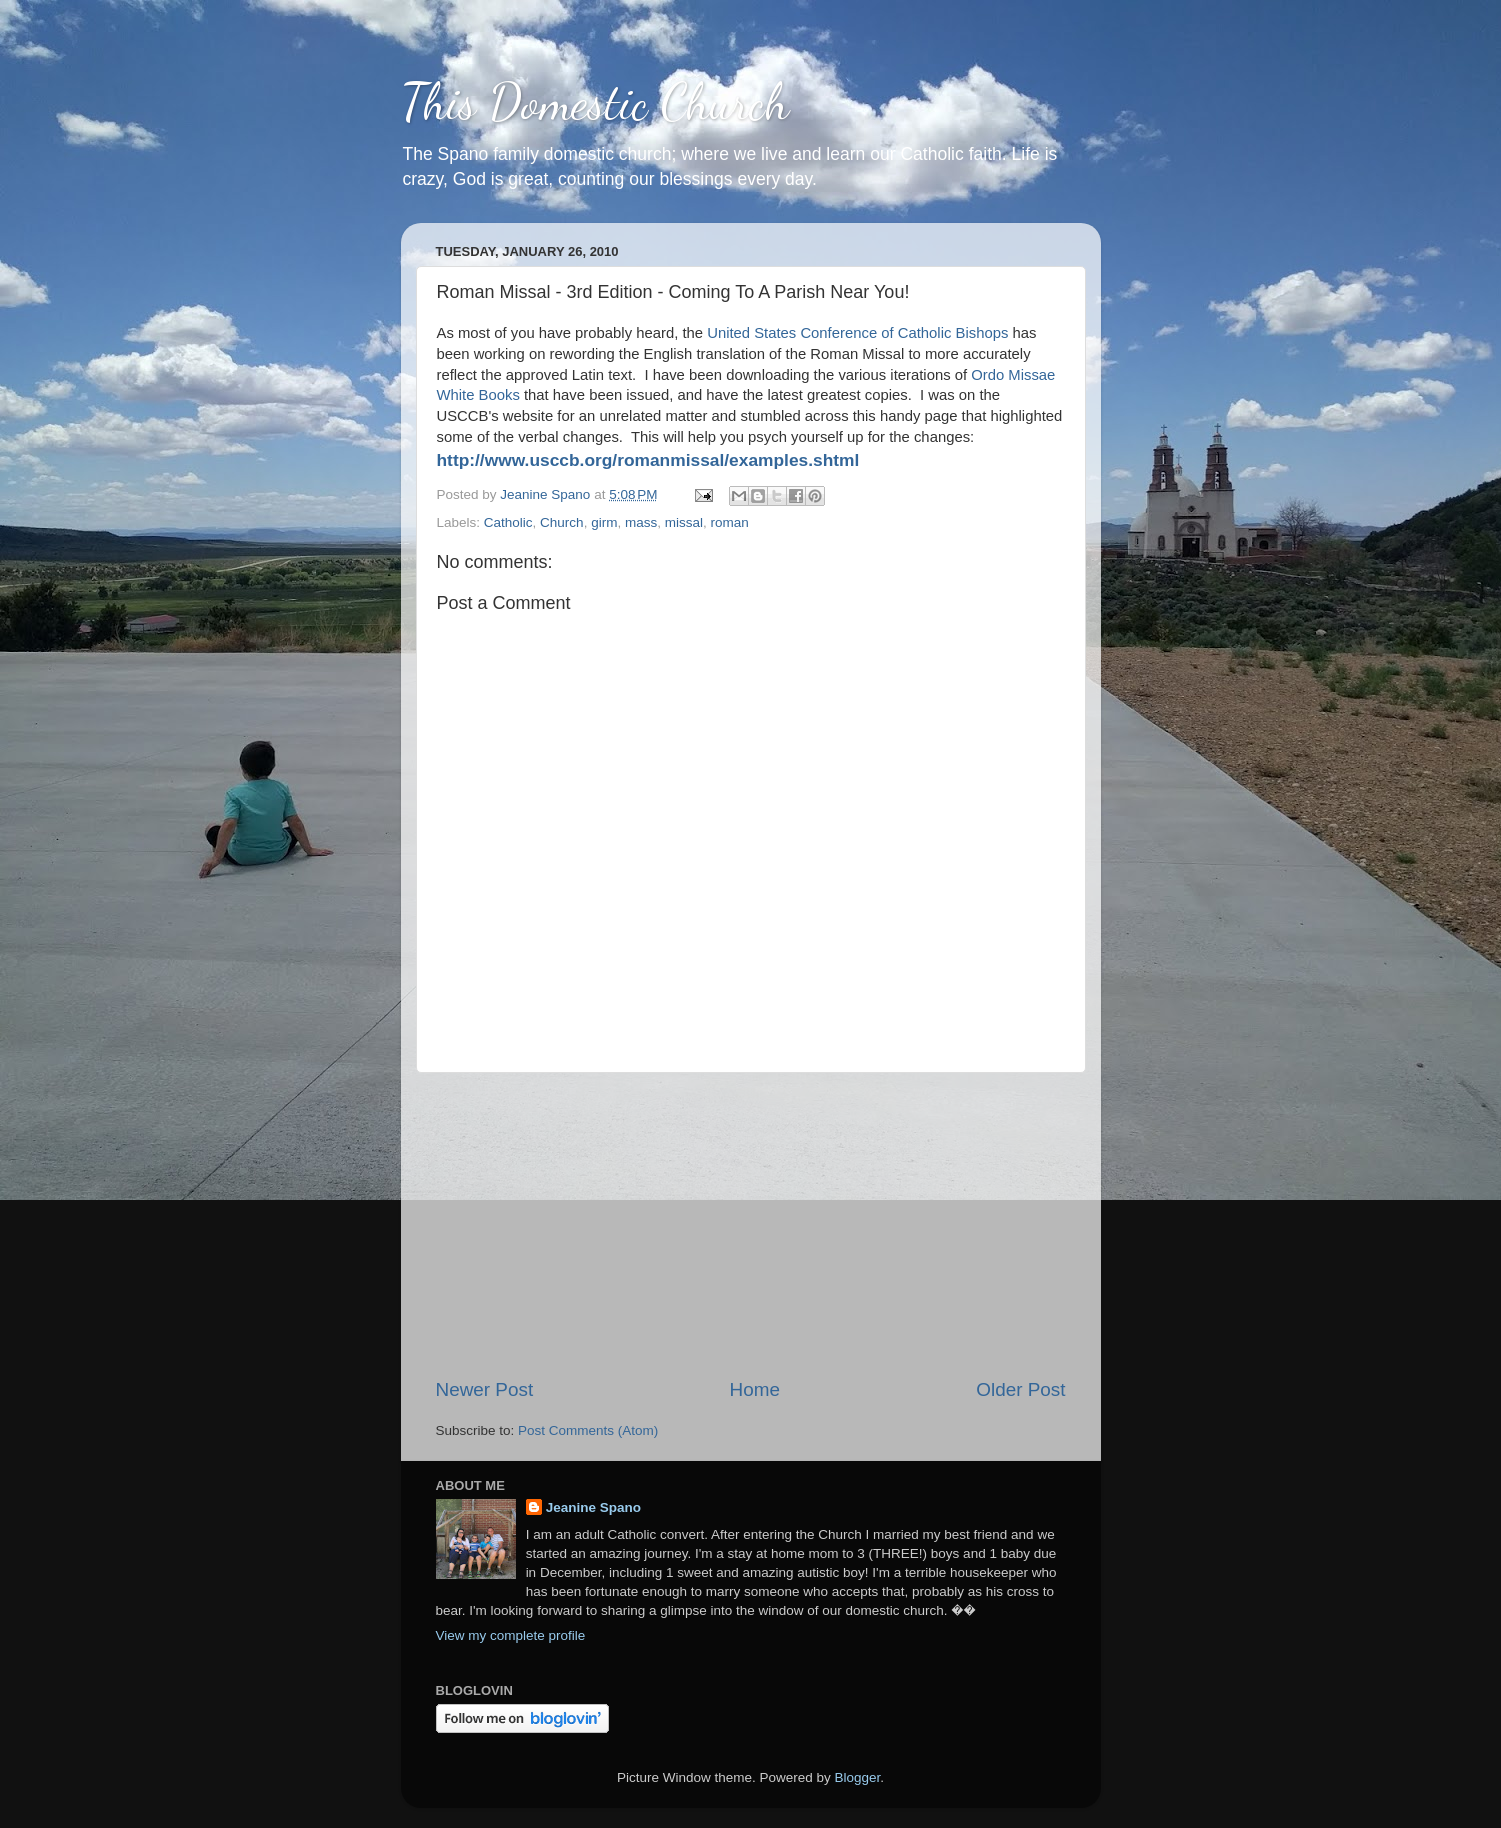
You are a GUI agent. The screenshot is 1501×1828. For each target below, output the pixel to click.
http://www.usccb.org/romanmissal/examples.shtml (648, 460)
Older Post (1020, 1389)
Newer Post (485, 1389)
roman (729, 522)
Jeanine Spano (593, 1507)
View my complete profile (511, 1635)
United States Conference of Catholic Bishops (857, 333)
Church (562, 522)
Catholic (508, 522)
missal (684, 522)
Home (755, 1389)
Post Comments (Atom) (588, 1430)
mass (641, 522)
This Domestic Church (595, 102)
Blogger (858, 1777)
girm (604, 522)
